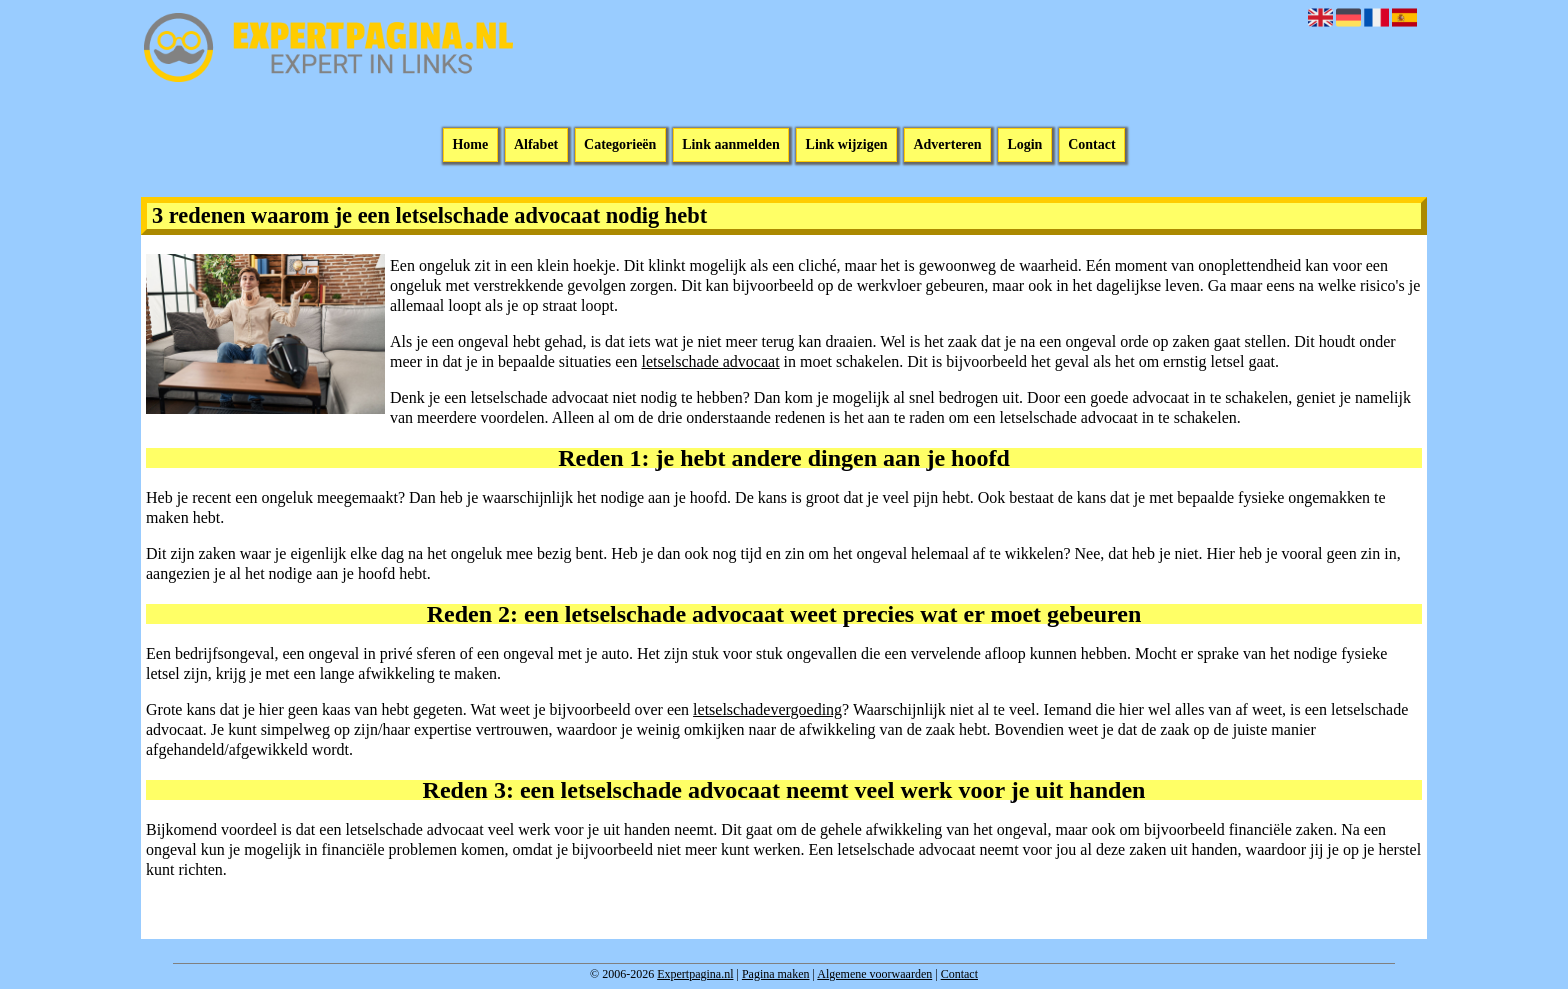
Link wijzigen (847, 145)
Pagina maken (776, 974)
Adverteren (947, 145)
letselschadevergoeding (767, 709)
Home (470, 145)
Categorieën (620, 145)
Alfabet (536, 145)
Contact (1091, 145)
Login (1024, 145)
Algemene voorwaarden (874, 974)
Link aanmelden (731, 145)
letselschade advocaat (710, 361)
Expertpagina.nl (695, 974)
